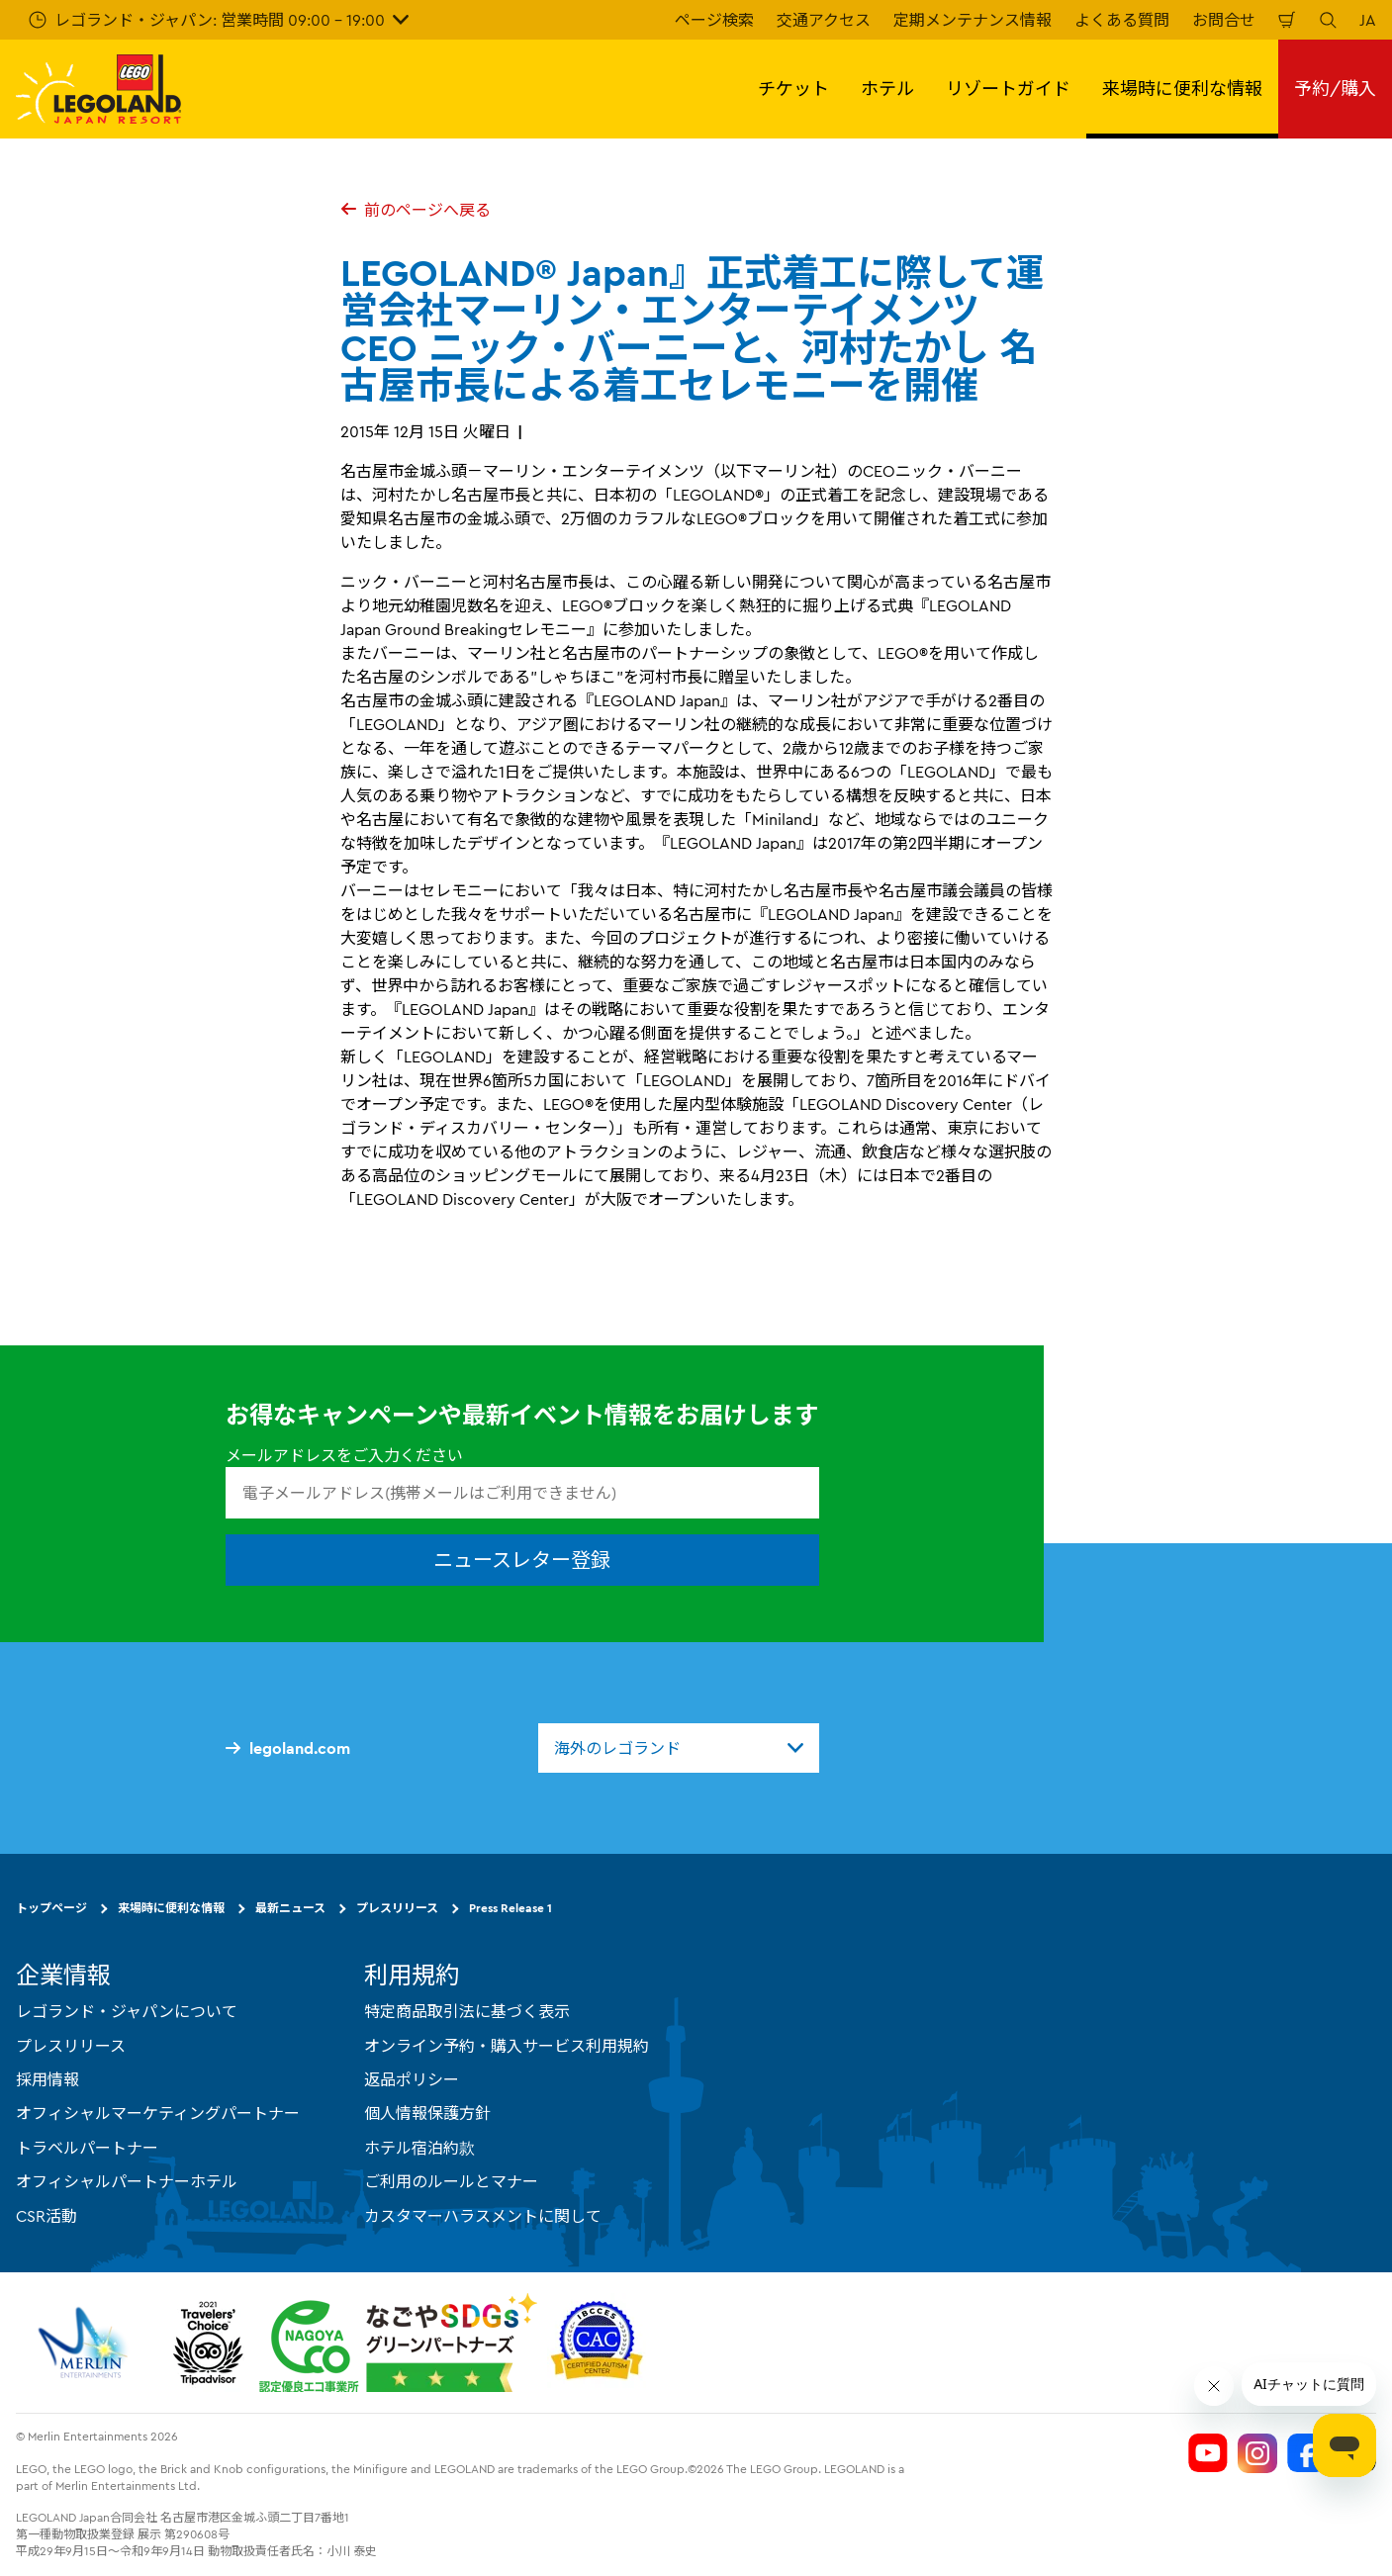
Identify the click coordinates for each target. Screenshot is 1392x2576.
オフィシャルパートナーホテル (126, 2181)
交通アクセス (824, 20)
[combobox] (678, 1748)
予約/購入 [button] (1335, 88)
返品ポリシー (411, 2079)
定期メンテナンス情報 (972, 20)
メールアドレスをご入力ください (344, 1455)
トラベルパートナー (87, 2148)
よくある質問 (1121, 20)
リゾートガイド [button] (1008, 88)
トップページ (51, 1907)
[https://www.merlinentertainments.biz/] (85, 2342)
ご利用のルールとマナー (451, 2181)
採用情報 (47, 2079)
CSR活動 (46, 2216)
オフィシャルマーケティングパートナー (158, 2113)
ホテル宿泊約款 (419, 2148)
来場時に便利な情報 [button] (1182, 88)
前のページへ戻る (415, 210)
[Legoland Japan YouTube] (1208, 2453)
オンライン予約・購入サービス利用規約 (506, 2046)
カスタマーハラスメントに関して (483, 2216)
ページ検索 (714, 20)
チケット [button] (793, 88)
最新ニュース (290, 1907)
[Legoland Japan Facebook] (1307, 2453)
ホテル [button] (887, 88)
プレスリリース (397, 1907)
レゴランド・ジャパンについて (126, 2011)
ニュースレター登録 (521, 1559)
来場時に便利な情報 (171, 1907)
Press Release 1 (510, 1907)
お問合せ (1223, 20)
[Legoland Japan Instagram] (1257, 2453)
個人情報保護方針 (427, 2113)
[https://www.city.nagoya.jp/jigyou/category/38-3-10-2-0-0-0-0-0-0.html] (398, 2342)
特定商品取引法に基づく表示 (467, 2011)
